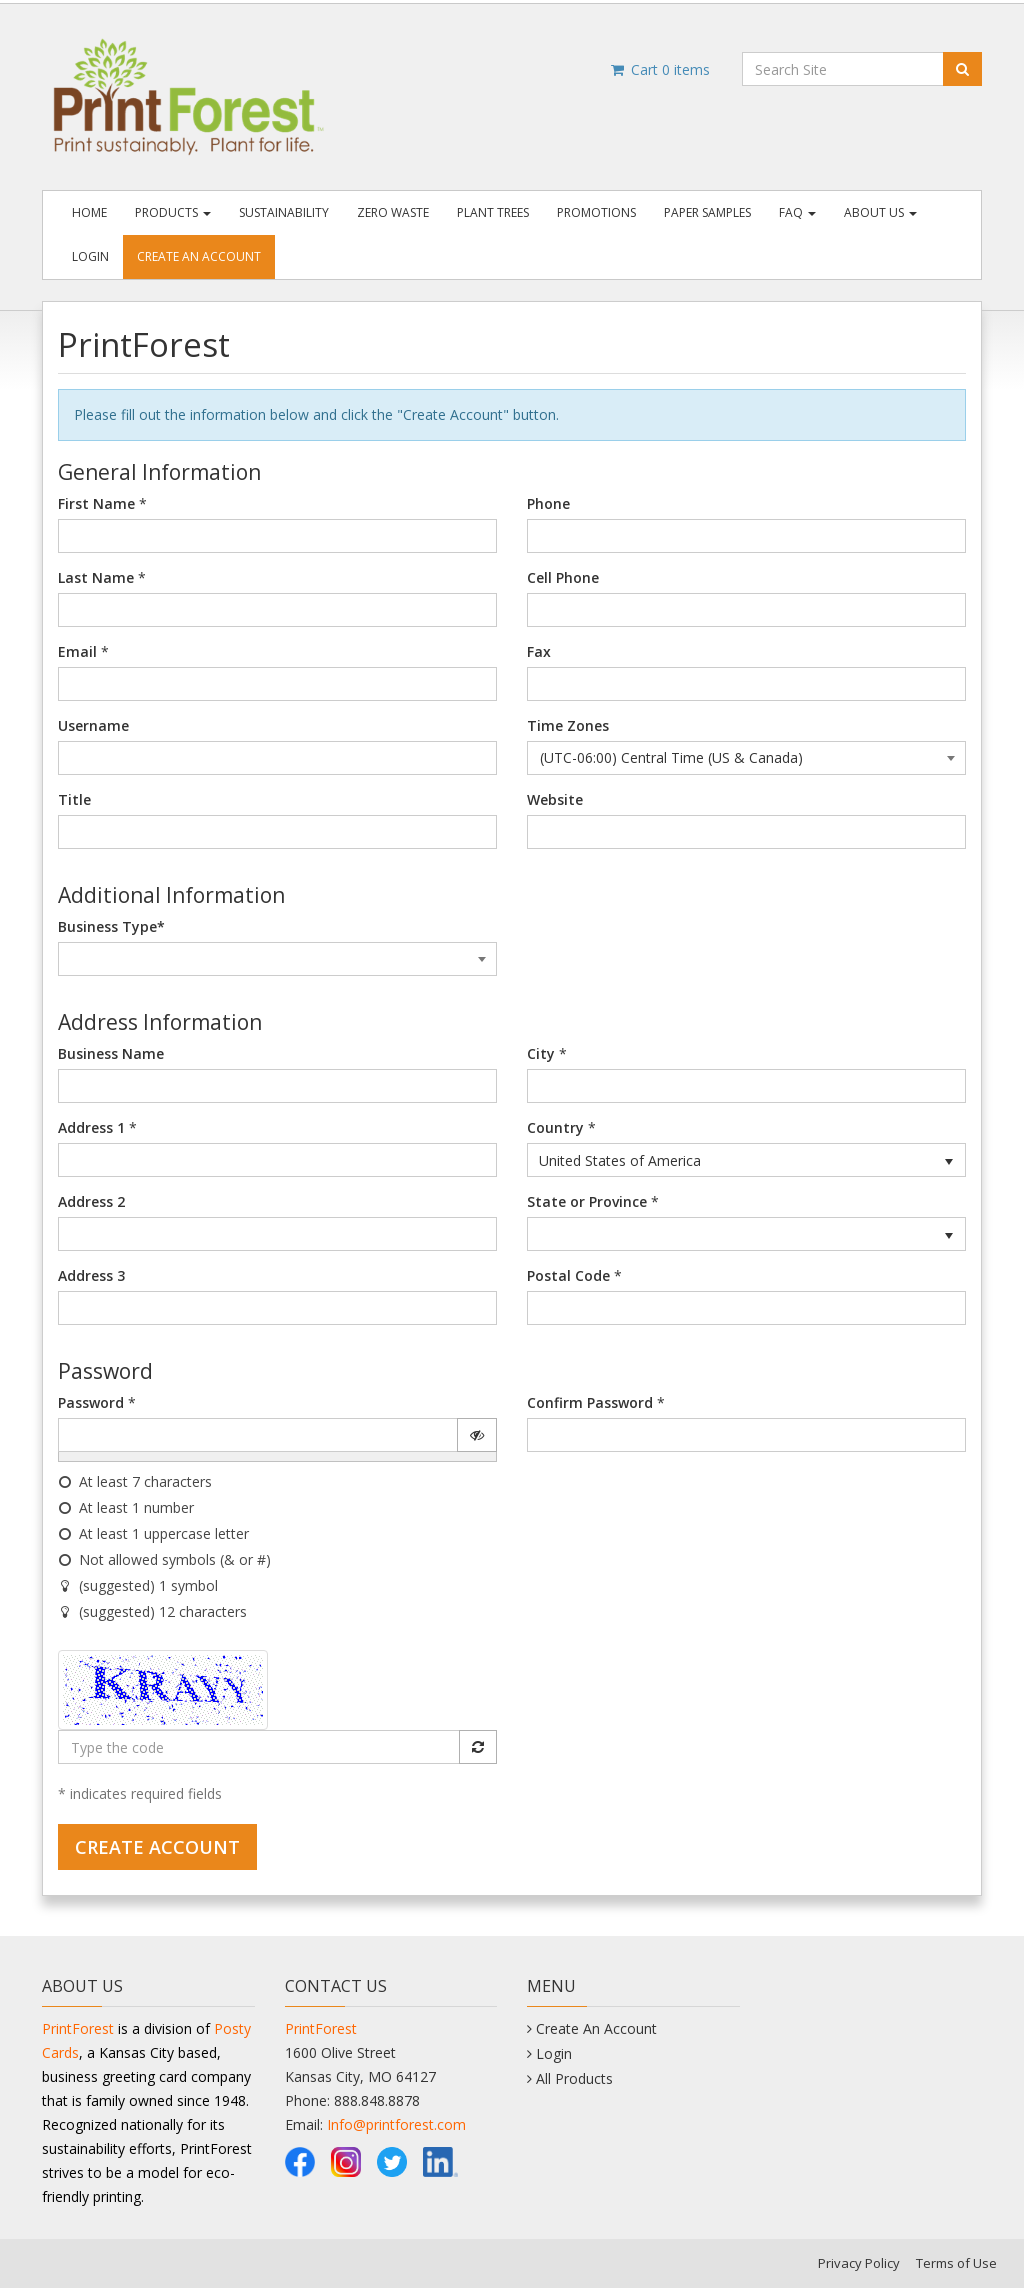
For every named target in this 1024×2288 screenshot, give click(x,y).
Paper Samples (707, 212)
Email (77, 651)
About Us (880, 212)
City (541, 1053)
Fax (539, 651)
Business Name (111, 1053)
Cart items (659, 69)
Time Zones (568, 725)
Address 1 (91, 1127)
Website (555, 799)
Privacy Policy (859, 2263)
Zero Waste (393, 212)
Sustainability (284, 212)
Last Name (96, 577)
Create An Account (199, 256)
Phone (548, 503)
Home (89, 212)
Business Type (111, 926)
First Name (96, 503)
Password (91, 1402)
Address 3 (91, 1275)
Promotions (596, 212)
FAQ (797, 212)
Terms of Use (956, 2263)
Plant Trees (493, 212)
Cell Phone (563, 577)
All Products (574, 2078)
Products (173, 212)
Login (90, 256)
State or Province (587, 1201)
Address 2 (91, 1201)
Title (74, 799)
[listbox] (746, 1160)
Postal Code (568, 1275)
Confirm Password (590, 1402)
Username (93, 725)
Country (555, 1127)
